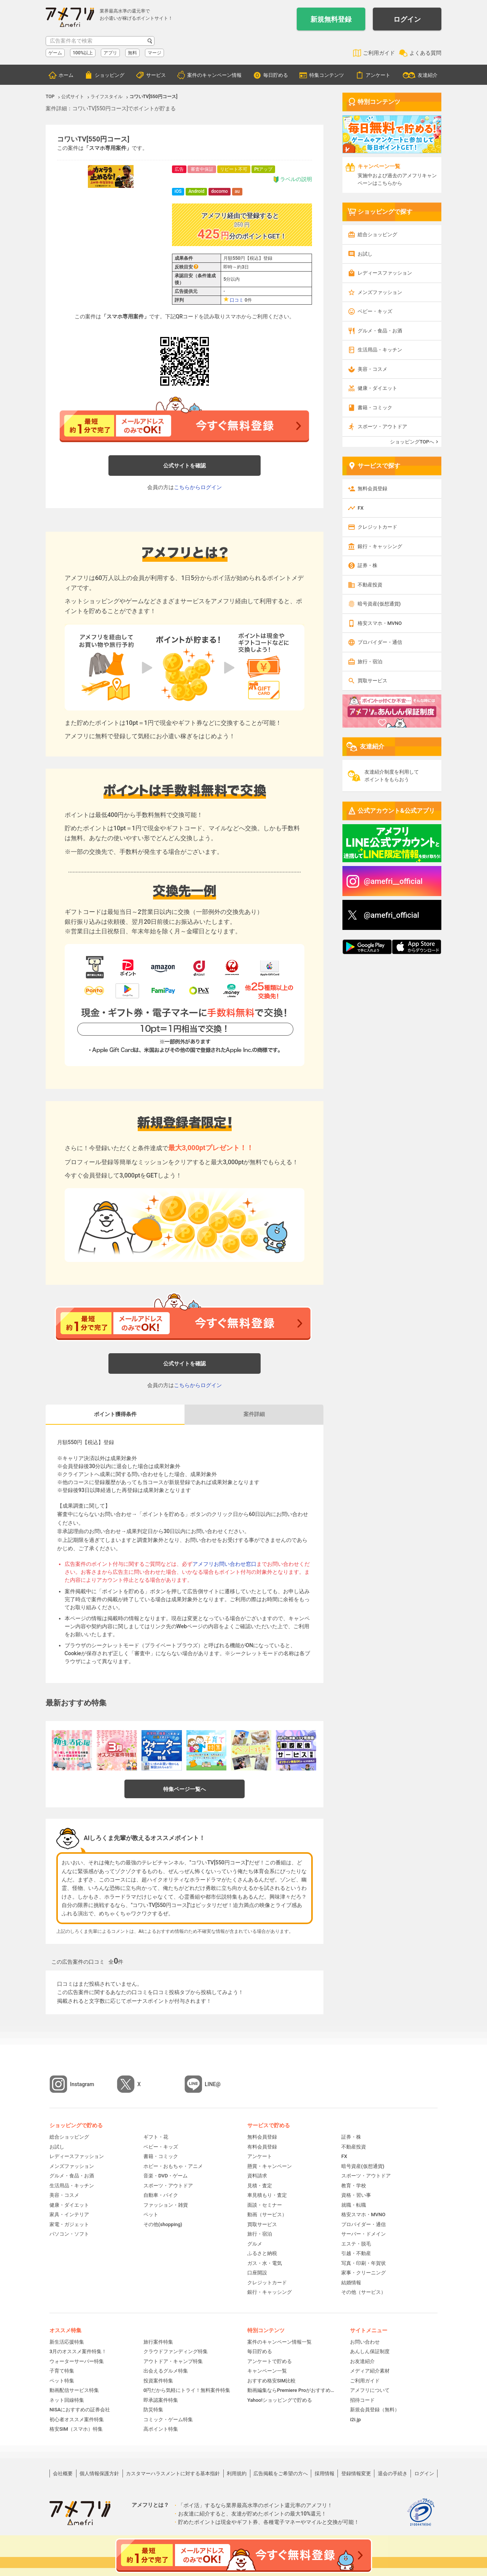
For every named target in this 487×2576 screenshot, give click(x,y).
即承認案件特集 (160, 2400)
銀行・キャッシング (380, 546)
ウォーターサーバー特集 (76, 2361)
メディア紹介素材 (370, 2371)
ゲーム (55, 53)
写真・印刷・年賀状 (363, 2263)
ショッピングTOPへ (412, 442)
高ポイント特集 (160, 2429)
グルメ (254, 2244)
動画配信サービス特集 (74, 2390)
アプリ (110, 53)
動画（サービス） (267, 2214)
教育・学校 (353, 2185)
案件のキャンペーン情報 (214, 75)
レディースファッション (385, 273)
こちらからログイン (198, 487)
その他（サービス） (363, 2292)
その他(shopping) (162, 2224)
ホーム (66, 75)
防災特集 (153, 2409)
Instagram (82, 2084)
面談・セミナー (264, 2205)
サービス (156, 75)
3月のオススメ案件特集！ (78, 2351)
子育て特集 (61, 2371)
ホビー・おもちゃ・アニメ (173, 2166)
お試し (365, 254)
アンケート (378, 75)
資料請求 (257, 2176)
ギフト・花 (155, 2137)
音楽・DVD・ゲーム (165, 2176)
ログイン (407, 19)
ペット (150, 2214)
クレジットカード (377, 527)
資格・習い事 (356, 2195)
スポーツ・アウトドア (382, 426)
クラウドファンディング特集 (175, 2351)
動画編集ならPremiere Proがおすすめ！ (291, 2390)
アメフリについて (370, 2390)
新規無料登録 (331, 19)
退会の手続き (392, 2473)
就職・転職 (353, 2205)
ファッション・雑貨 (165, 2205)
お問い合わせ (365, 2342)
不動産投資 (370, 585)
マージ (154, 53)
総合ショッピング (377, 234)
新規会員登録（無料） (374, 2409)
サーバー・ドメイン (363, 2234)
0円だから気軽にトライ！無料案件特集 (186, 2390)
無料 (132, 53)
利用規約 (237, 2473)
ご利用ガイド (379, 53)
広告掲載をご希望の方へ (280, 2473)
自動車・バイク (160, 2195)
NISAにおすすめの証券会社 (79, 2409)
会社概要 (63, 2473)
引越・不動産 (356, 2253)
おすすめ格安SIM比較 (271, 2381)
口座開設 (257, 2273)
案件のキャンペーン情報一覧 (279, 2342)
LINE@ (213, 2084)
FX (360, 508)
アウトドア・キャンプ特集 (173, 2361)
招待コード (362, 2400)
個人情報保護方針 (99, 2473)
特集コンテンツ (326, 75)
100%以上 (83, 53)
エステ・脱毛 (356, 2244)
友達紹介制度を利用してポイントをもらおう (391, 775)
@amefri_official (391, 915)
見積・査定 (259, 2185)
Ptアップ (263, 169)
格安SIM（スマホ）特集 (76, 2429)
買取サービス (372, 680)
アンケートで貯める (269, 2361)
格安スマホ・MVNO (380, 623)
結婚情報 (351, 2282)
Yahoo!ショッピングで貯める (279, 2400)
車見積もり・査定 (267, 2195)
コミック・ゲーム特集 (168, 2419)
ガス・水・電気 (264, 2263)
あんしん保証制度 (370, 2351)
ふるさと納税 (262, 2253)
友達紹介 (428, 75)
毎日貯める (275, 75)
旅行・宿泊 (370, 661)
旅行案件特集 (158, 2342)
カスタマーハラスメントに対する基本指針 (173, 2473)
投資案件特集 (158, 2381)
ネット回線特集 (66, 2400)
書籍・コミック (375, 407)
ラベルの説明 (292, 179)
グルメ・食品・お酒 (380, 331)
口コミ (237, 300)
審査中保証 (202, 169)
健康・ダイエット (377, 388)
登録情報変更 (356, 2473)
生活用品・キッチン (380, 350)
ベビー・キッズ (375, 311)
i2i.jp (355, 2419)
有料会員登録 (262, 2147)
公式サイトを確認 (184, 465)
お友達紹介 (362, 2361)
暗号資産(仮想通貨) (379, 604)
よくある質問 (425, 53)
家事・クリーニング (363, 2273)
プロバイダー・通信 (380, 642)
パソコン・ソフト (69, 2234)
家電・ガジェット (69, 2224)
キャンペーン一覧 (267, 2371)
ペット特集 (61, 2381)
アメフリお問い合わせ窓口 (224, 1564)
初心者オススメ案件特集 (76, 2419)
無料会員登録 (372, 488)
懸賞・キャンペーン (269, 2166)
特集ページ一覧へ (184, 1789)
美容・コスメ (372, 369)
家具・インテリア (69, 2214)
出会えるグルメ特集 (165, 2371)
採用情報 (324, 2473)
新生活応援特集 (66, 2342)
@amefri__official (393, 881)
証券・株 (367, 565)
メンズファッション (380, 292)
